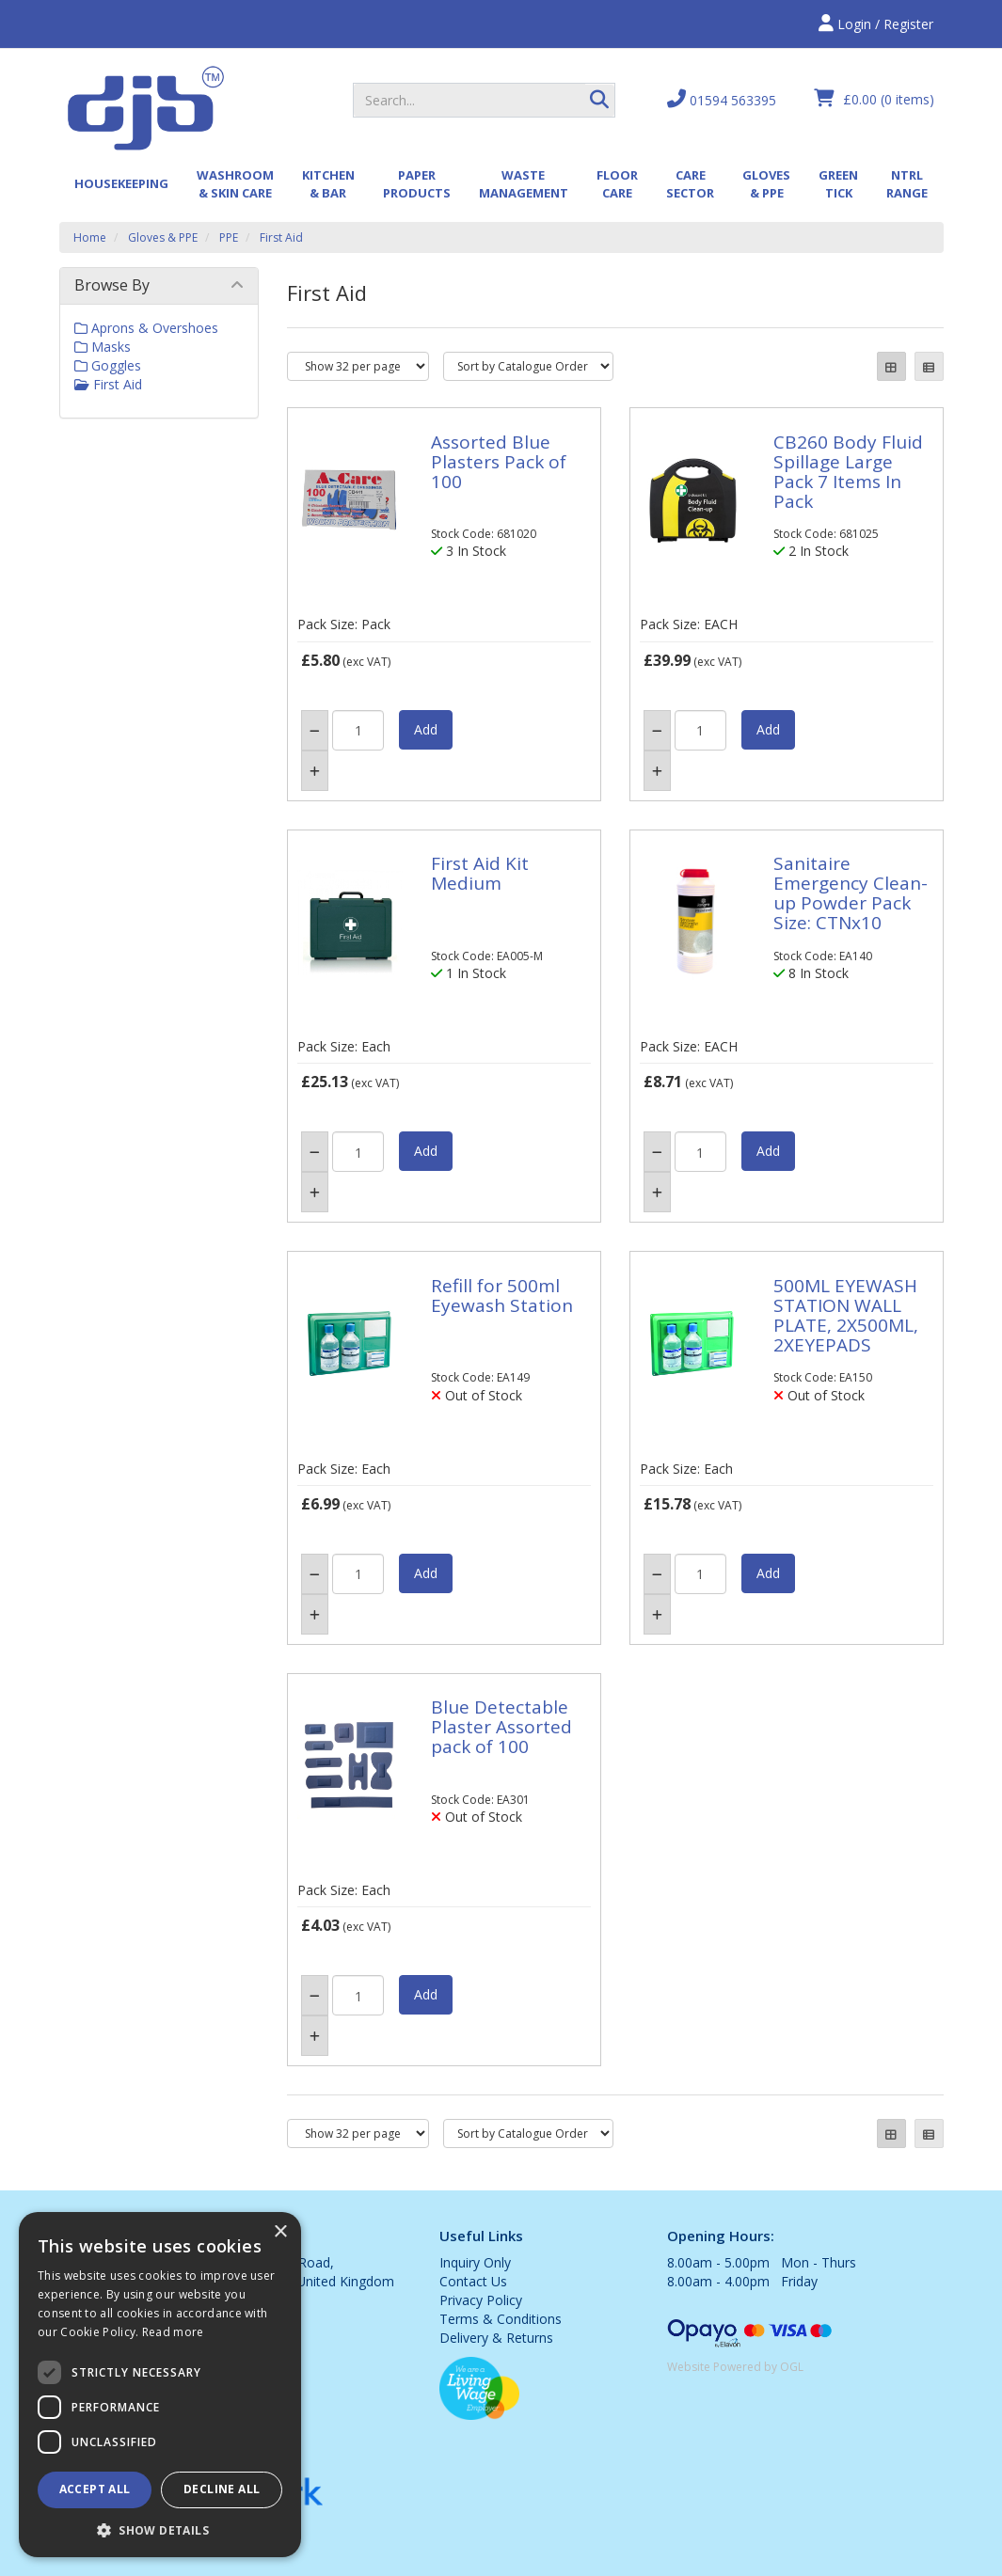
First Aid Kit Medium (480, 873)
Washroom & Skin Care (235, 183)
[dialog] (160, 2384)
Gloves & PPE (766, 183)
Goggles (107, 365)
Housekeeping (121, 183)
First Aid (281, 237)
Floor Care (617, 183)
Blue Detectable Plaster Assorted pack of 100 (501, 1727)
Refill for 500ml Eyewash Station (502, 1295)
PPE (228, 237)
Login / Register (876, 24)
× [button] (280, 2232)
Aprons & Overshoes (146, 328)
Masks (102, 347)
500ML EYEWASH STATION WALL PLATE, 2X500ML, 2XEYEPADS (845, 1315)
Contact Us (473, 2281)
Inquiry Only (475, 2262)
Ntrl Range (907, 183)
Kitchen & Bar (328, 183)
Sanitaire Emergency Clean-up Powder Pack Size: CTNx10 (850, 893)
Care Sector (690, 183)
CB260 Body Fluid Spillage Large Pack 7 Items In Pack (848, 472)
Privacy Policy (480, 2300)
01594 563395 (721, 99)
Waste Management (523, 183)
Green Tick (838, 183)
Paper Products (417, 183)
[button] (160, 2529)
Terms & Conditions (500, 2319)
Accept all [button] (95, 2489)
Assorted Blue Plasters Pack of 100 (498, 462)
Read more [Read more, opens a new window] (173, 2332)
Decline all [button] (221, 2489)
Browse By (112, 285)
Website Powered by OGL (735, 2367)
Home (89, 237)
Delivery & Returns (496, 2338)
